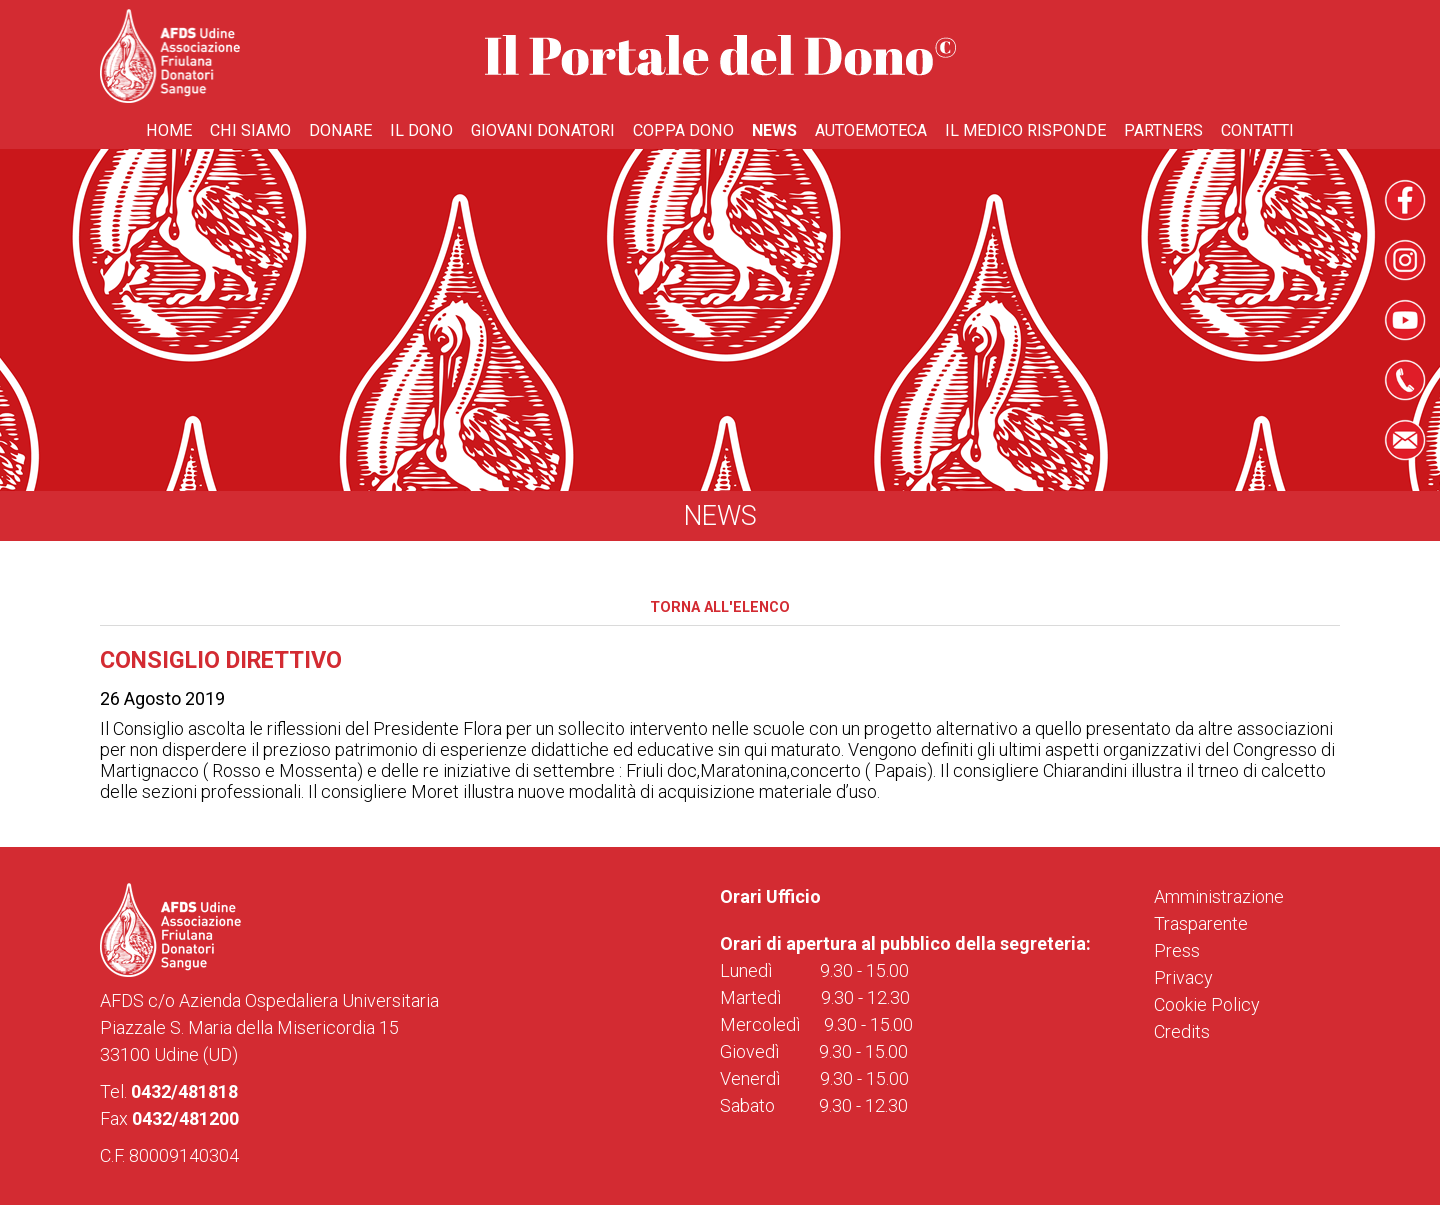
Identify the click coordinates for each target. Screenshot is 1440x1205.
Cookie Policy (1207, 1004)
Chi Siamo (250, 130)
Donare (340, 130)
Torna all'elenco (720, 607)
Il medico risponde (1025, 130)
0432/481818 (184, 1091)
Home (169, 130)
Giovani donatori (543, 130)
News (774, 130)
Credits (1182, 1031)
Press (1177, 950)
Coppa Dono (683, 130)
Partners (1163, 130)
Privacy (1183, 977)
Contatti (1257, 130)
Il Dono (421, 130)
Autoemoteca (871, 130)
